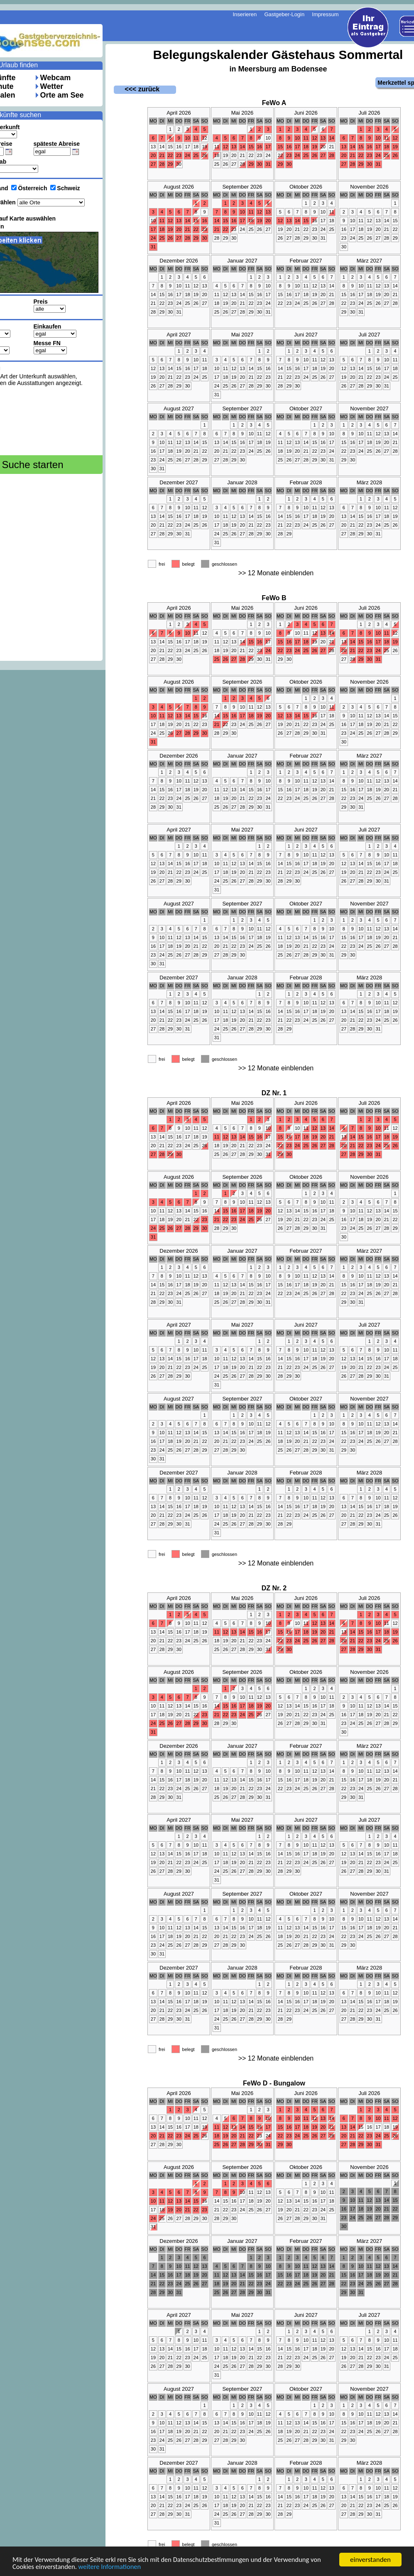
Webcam (55, 78)
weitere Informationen (113, 2566)
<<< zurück (137, 89)
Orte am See (62, 95)
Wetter (52, 86)
